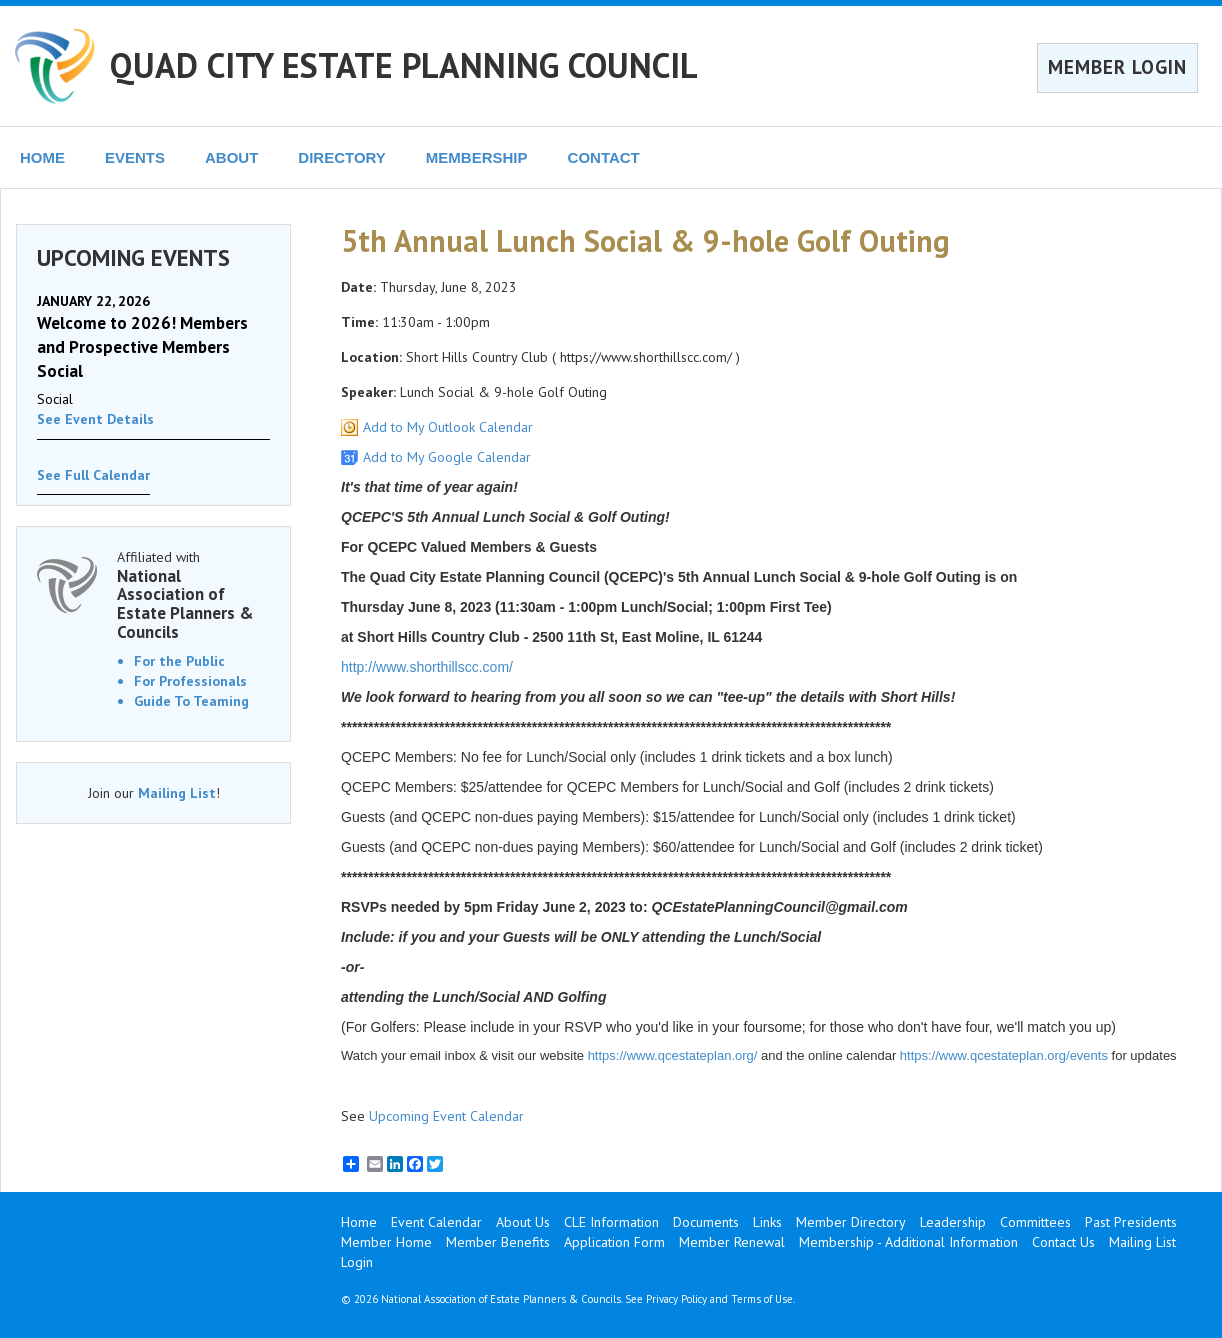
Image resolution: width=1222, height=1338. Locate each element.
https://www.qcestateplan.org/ (673, 1055)
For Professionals (190, 681)
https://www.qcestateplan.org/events (1004, 1055)
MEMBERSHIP (477, 157)
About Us (523, 1222)
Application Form (614, 1242)
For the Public (179, 661)
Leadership (953, 1222)
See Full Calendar (93, 475)
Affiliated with (193, 595)
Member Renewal (732, 1242)
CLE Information (611, 1222)
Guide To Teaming (191, 701)
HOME (42, 157)
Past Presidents (1131, 1222)
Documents (706, 1222)
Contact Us (1063, 1242)
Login (357, 1262)
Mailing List (177, 793)
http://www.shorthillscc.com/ (427, 667)
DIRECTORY (342, 157)
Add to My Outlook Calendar (448, 427)
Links (767, 1222)
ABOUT (231, 157)
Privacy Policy (676, 1299)
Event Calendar (436, 1222)
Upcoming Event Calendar (446, 1116)
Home (359, 1222)
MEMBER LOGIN (1117, 67)
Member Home (386, 1242)
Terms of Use (762, 1299)
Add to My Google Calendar (447, 457)
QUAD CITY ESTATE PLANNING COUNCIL (404, 65)
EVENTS (135, 157)
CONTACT (604, 157)
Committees (1035, 1222)
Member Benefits (498, 1242)
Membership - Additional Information (908, 1242)
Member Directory (851, 1222)
